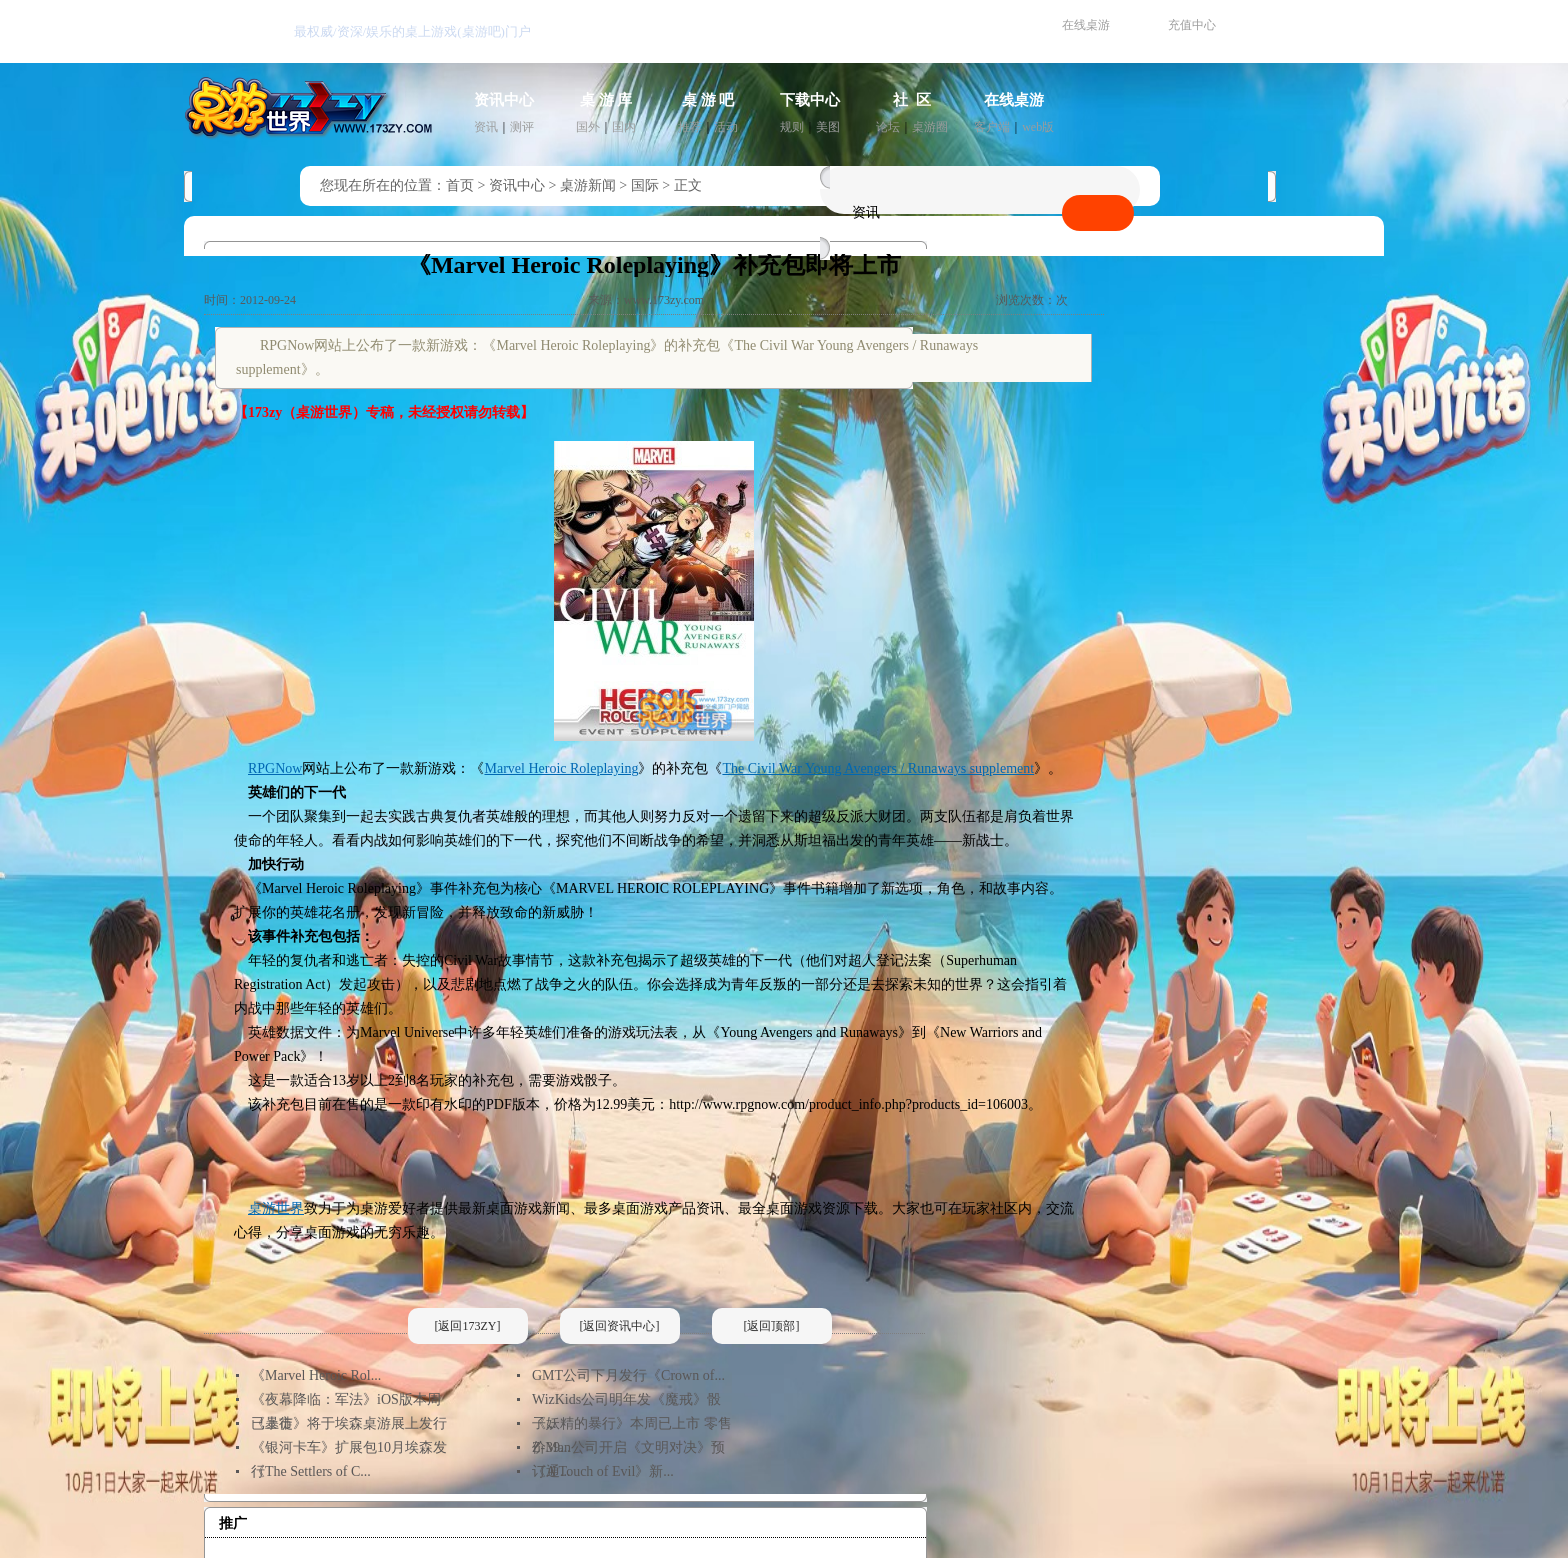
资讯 (486, 127)
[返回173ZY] (468, 1326)
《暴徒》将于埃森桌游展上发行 (349, 1423)
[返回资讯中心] (620, 1326)
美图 (828, 127)
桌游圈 (930, 127)
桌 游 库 (606, 100)
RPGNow (275, 768)
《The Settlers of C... (311, 1471)
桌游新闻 (588, 185)
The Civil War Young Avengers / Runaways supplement (878, 768)
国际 (645, 185)
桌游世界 (276, 1208)
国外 (588, 127)
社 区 (912, 100)
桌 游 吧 (708, 100)
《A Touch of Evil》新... (603, 1471)
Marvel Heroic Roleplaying (561, 768)
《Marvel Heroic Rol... (316, 1375)
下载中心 (810, 100)
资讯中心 (504, 100)
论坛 (888, 127)
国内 (624, 127)
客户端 (992, 127)
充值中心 (1192, 25)
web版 (1038, 127)
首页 (460, 185)
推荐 (690, 127)
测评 (522, 127)
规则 (792, 127)
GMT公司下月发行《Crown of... (628, 1375)
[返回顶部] (772, 1326)
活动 (726, 127)
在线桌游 (1086, 25)
